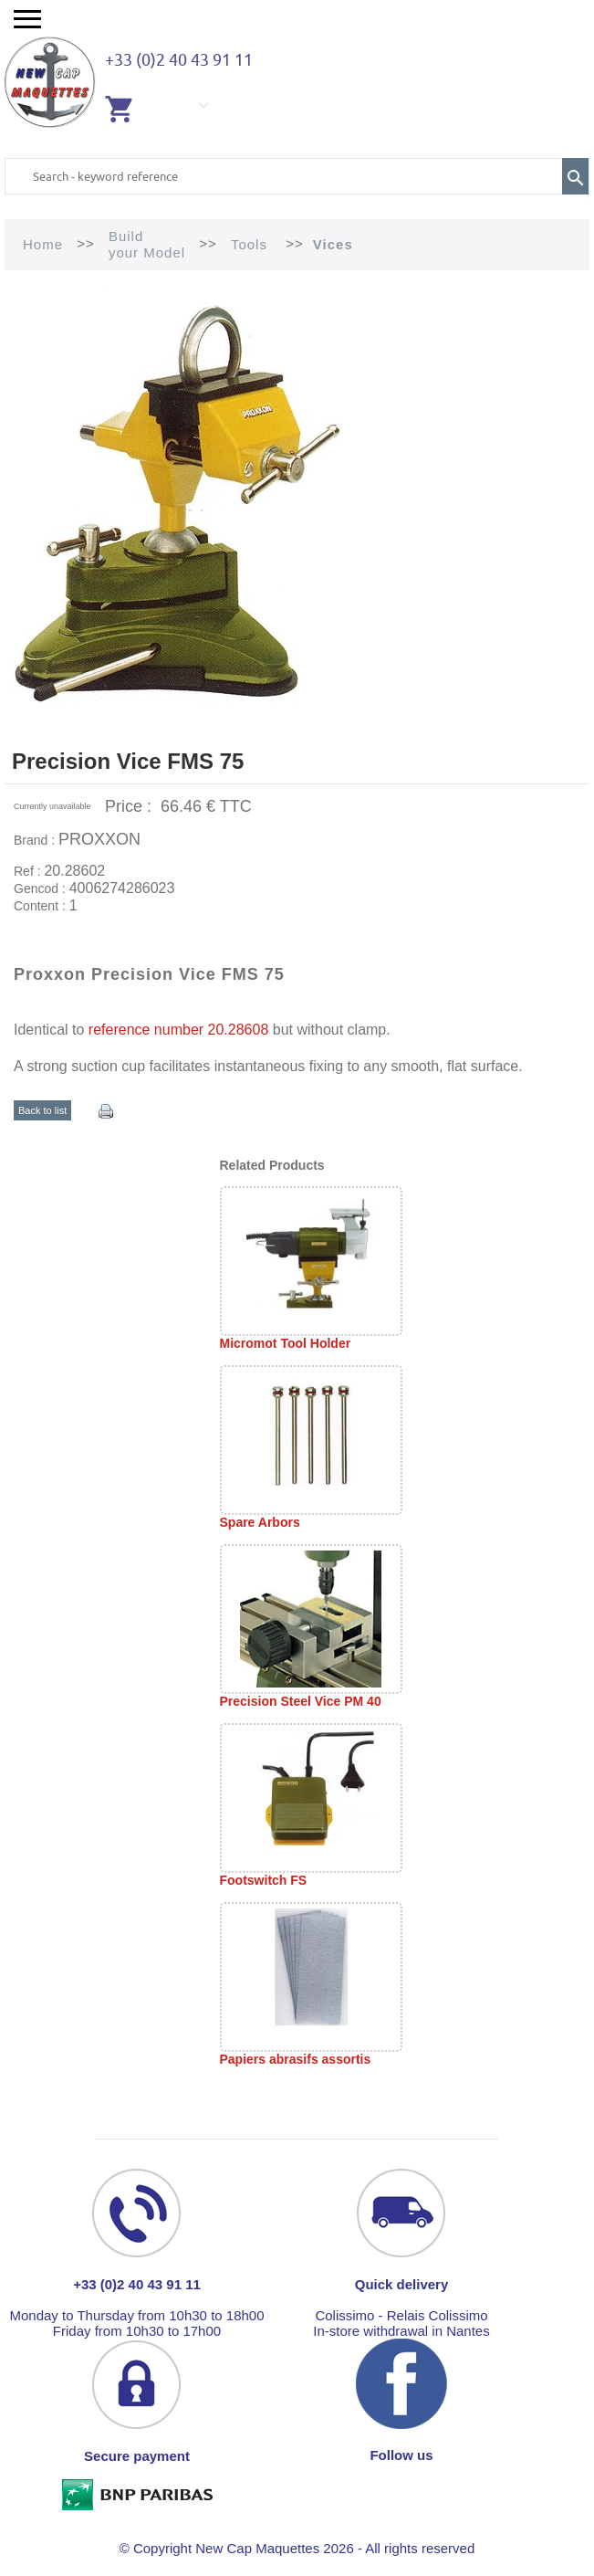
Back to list (42, 1110)
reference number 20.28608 (178, 1029)
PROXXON (99, 839)
